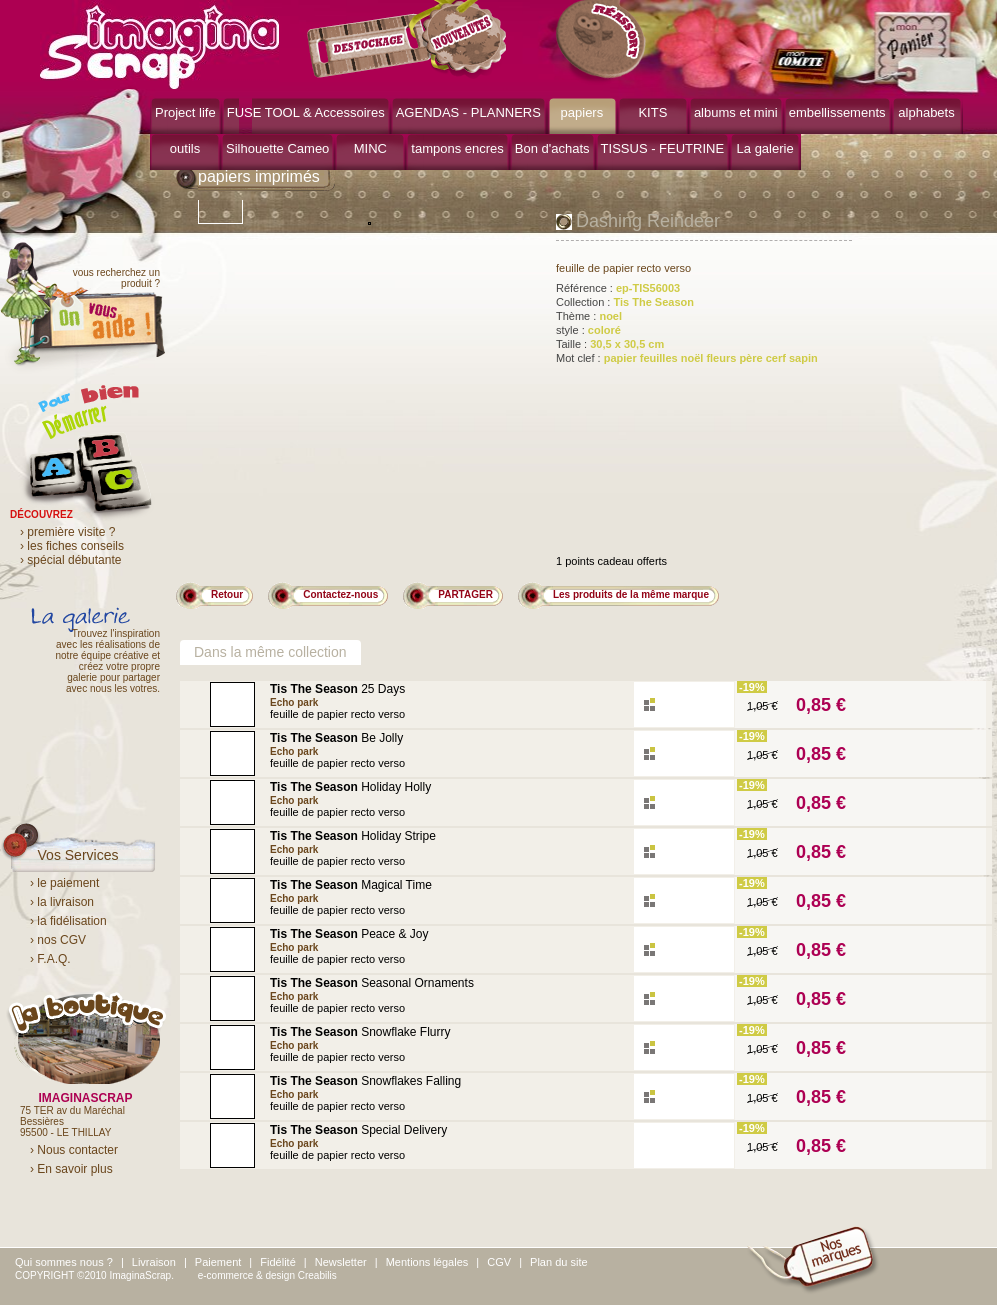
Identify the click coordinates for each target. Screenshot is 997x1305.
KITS (652, 112)
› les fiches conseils (72, 546)
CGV (499, 1262)
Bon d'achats (552, 148)
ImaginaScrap (159, 44)
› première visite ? (67, 532)
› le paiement (64, 883)
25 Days (337, 689)
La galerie (765, 148)
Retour (227, 594)
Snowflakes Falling (365, 1081)
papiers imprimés (259, 176)
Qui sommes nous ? (64, 1262)
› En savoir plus (71, 1169)
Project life (185, 112)
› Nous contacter (74, 1150)
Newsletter (341, 1262)
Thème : (589, 316)
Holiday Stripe (353, 836)
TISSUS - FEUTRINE (663, 148)
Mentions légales (427, 1262)
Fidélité (277, 1262)
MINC (370, 148)
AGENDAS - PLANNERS (468, 112)
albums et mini (736, 112)
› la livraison (62, 902)
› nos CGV (58, 940)
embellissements (837, 112)
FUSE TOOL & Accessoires (306, 112)
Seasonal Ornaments (372, 983)
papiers (582, 112)
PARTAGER (465, 594)
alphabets (926, 112)
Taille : (610, 344)
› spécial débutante (70, 560)
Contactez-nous (340, 594)
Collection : (625, 302)
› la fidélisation (68, 921)
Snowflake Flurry (360, 1032)
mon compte (807, 68)
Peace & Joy (349, 934)
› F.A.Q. (50, 959)
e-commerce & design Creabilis (267, 1275)
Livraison (154, 1262)
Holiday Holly (350, 787)
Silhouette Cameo (277, 148)
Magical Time (351, 885)
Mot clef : (687, 358)
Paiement (218, 1262)
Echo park (294, 702)
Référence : (618, 288)
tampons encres (457, 148)
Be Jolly (336, 738)
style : (588, 330)
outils (185, 148)
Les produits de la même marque (631, 594)
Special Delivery (358, 1130)
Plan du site (558, 1262)
